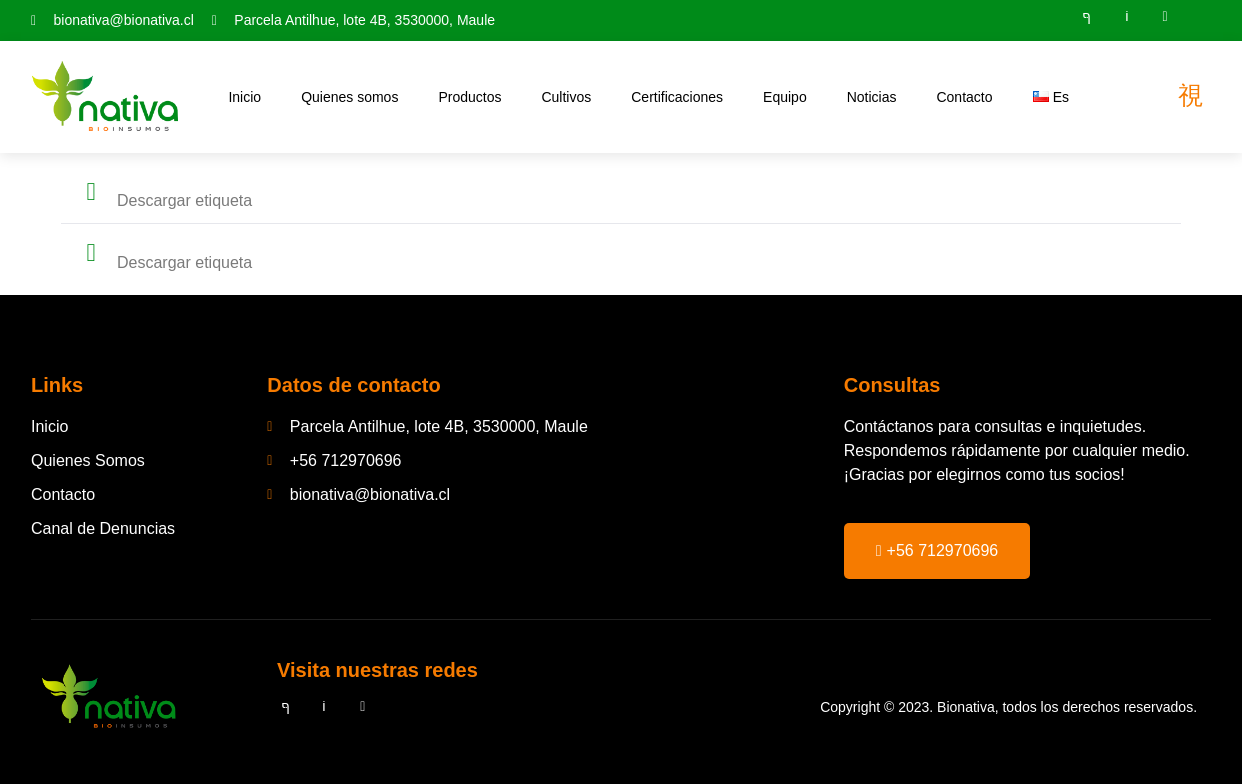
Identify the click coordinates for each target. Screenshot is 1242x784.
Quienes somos (349, 97)
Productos (469, 97)
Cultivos (566, 97)
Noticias (872, 97)
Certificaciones (677, 97)
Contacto (964, 97)
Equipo (785, 97)
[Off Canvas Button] (1190, 95)
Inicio (244, 97)
